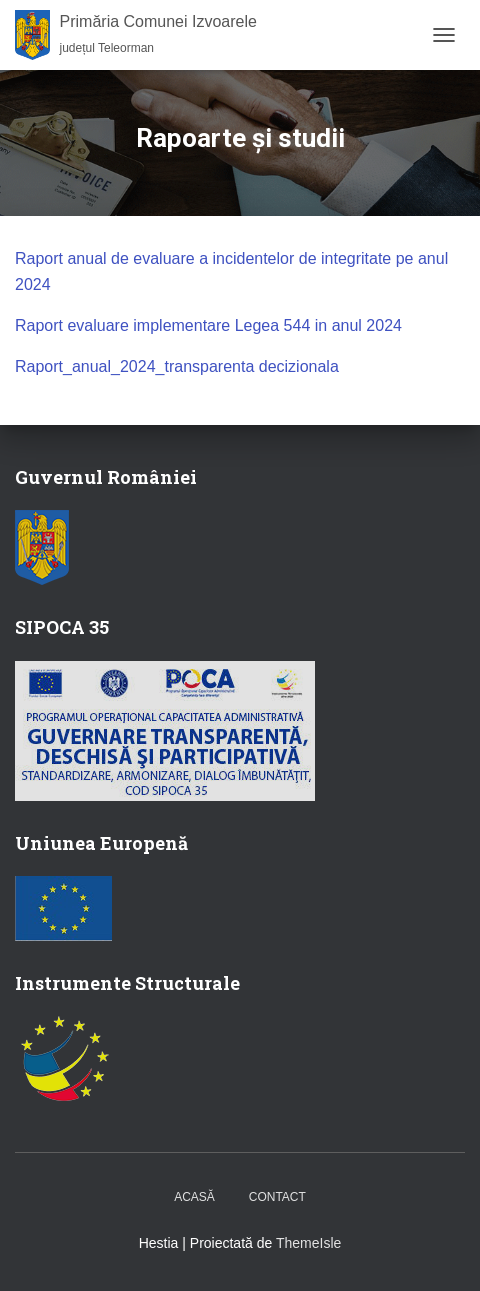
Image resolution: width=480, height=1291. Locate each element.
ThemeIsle (308, 1243)
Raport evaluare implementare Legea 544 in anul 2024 (208, 325)
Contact (277, 1197)
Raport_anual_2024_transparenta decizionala (177, 366)
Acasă (194, 1197)
